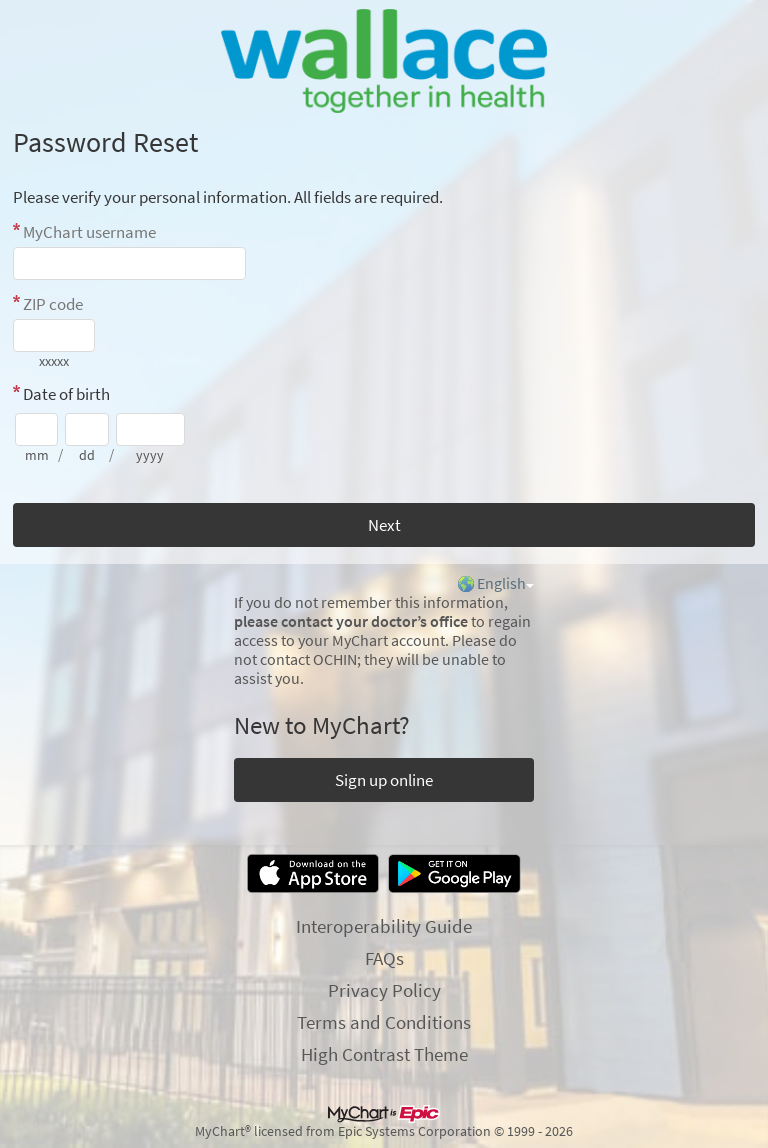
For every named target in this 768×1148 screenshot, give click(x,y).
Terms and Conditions (384, 1022)
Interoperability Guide (384, 926)
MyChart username (89, 232)
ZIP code (53, 304)
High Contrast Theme (384, 1054)
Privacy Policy (384, 990)
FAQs (384, 958)
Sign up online (384, 780)
